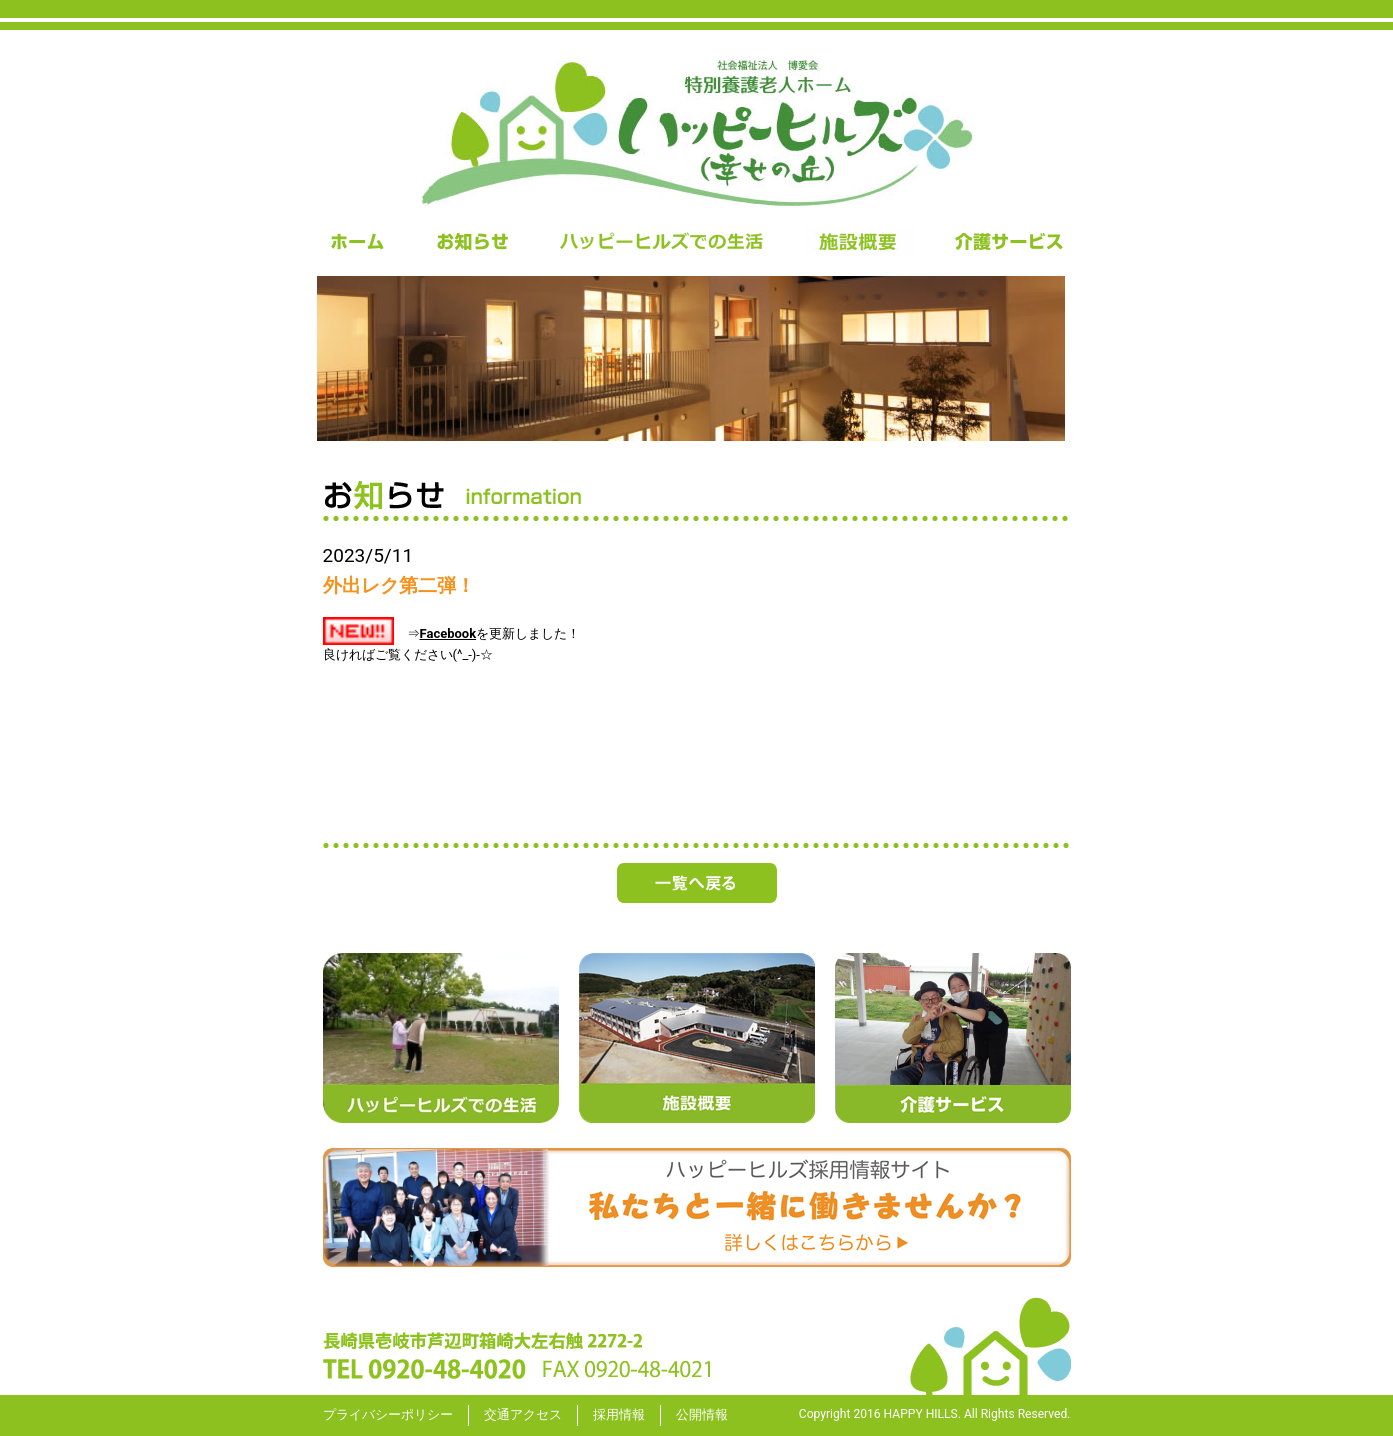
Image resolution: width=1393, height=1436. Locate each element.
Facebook (448, 633)
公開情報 (702, 1414)
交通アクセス (523, 1414)
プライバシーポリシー (388, 1414)
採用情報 (619, 1414)
